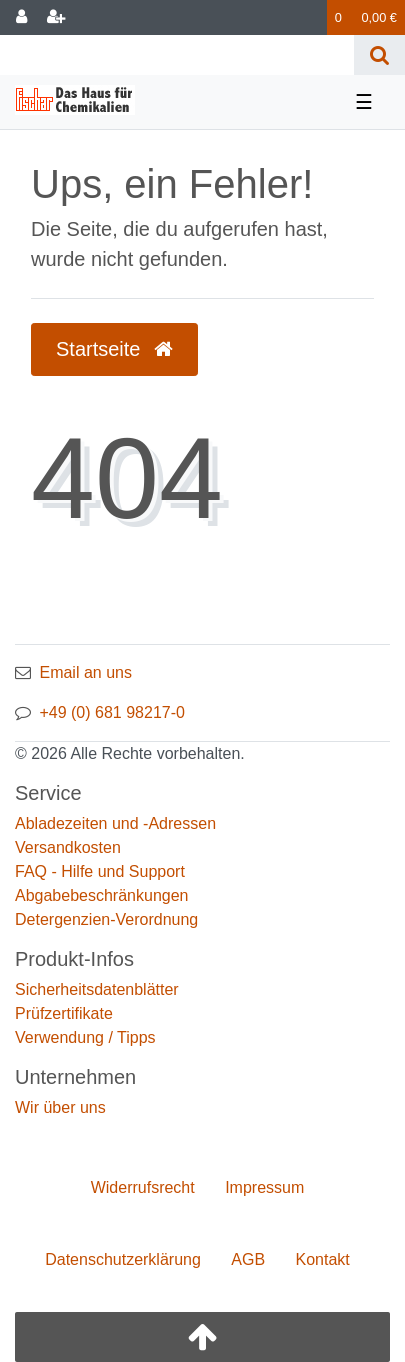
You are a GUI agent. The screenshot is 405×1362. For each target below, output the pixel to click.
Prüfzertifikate (64, 1013)
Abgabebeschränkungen (101, 895)
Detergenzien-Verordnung (106, 919)
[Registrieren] (56, 17)
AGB (248, 1259)
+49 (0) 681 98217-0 (111, 712)
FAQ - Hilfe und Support (100, 871)
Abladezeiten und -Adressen (115, 823)
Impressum (264, 1187)
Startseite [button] (114, 349)
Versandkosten (68, 847)
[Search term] (177, 55)
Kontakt (323, 1259)
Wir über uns (60, 1107)
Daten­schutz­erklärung (123, 1259)
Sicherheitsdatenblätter (97, 989)
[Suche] (379, 55)
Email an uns (85, 672)
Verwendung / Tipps (85, 1037)
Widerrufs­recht (143, 1187)
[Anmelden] (21, 17)
